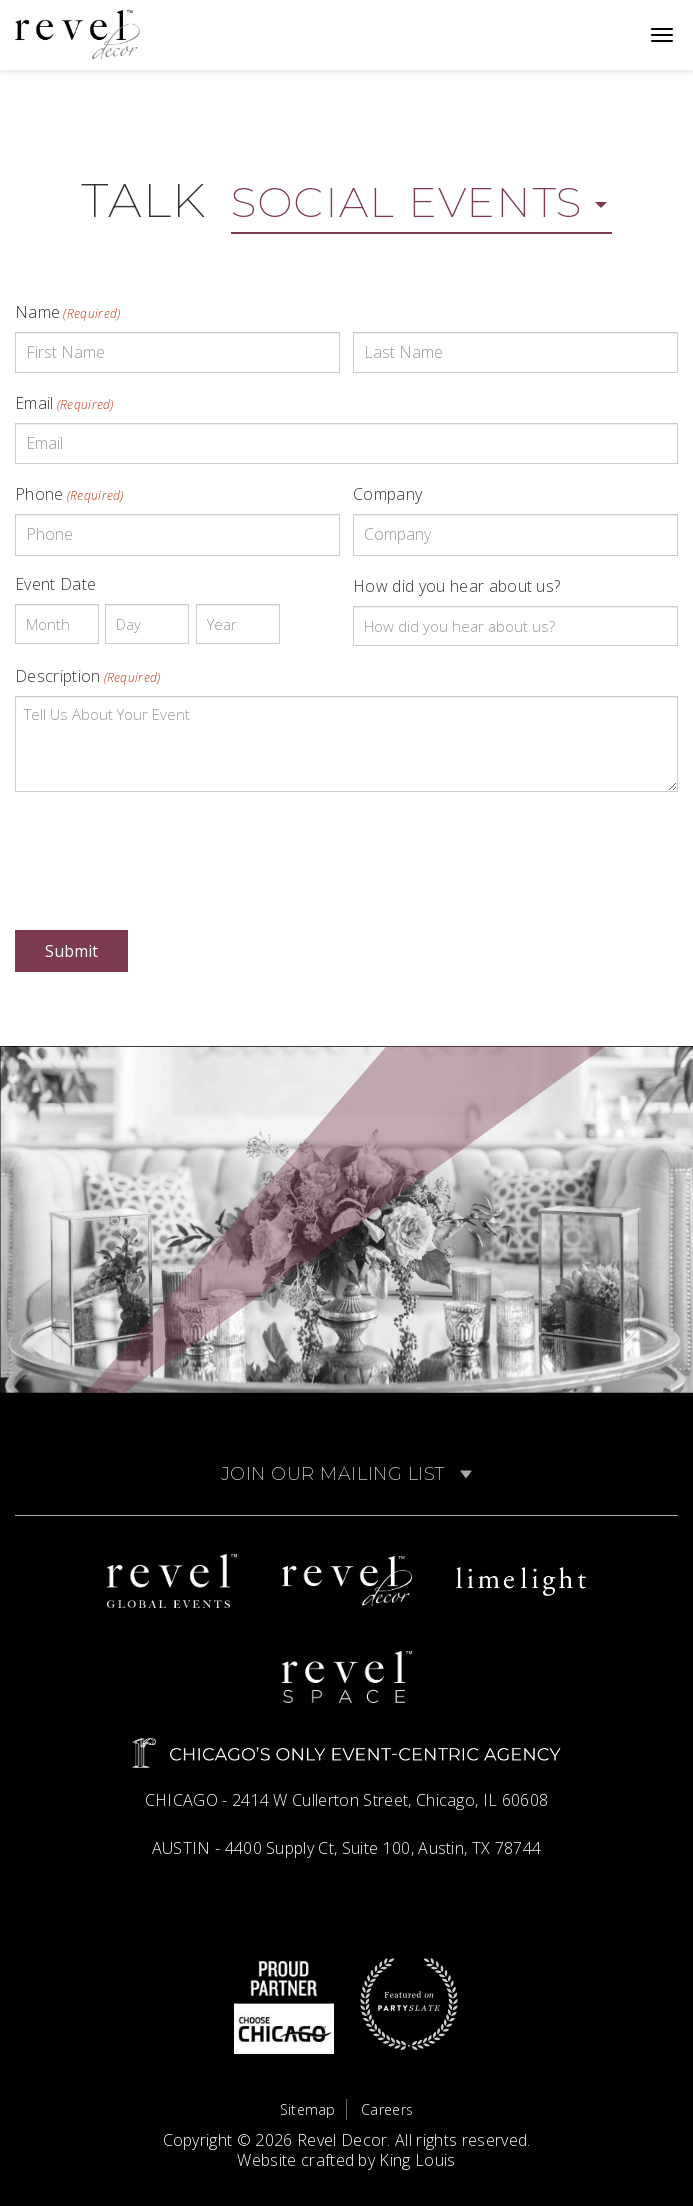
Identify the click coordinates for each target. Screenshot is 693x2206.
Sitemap (308, 2109)
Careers (387, 2109)
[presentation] (167, 847)
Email (64, 403)
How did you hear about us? (456, 586)
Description (88, 676)
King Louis (417, 2160)
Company (387, 494)
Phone (69, 494)
